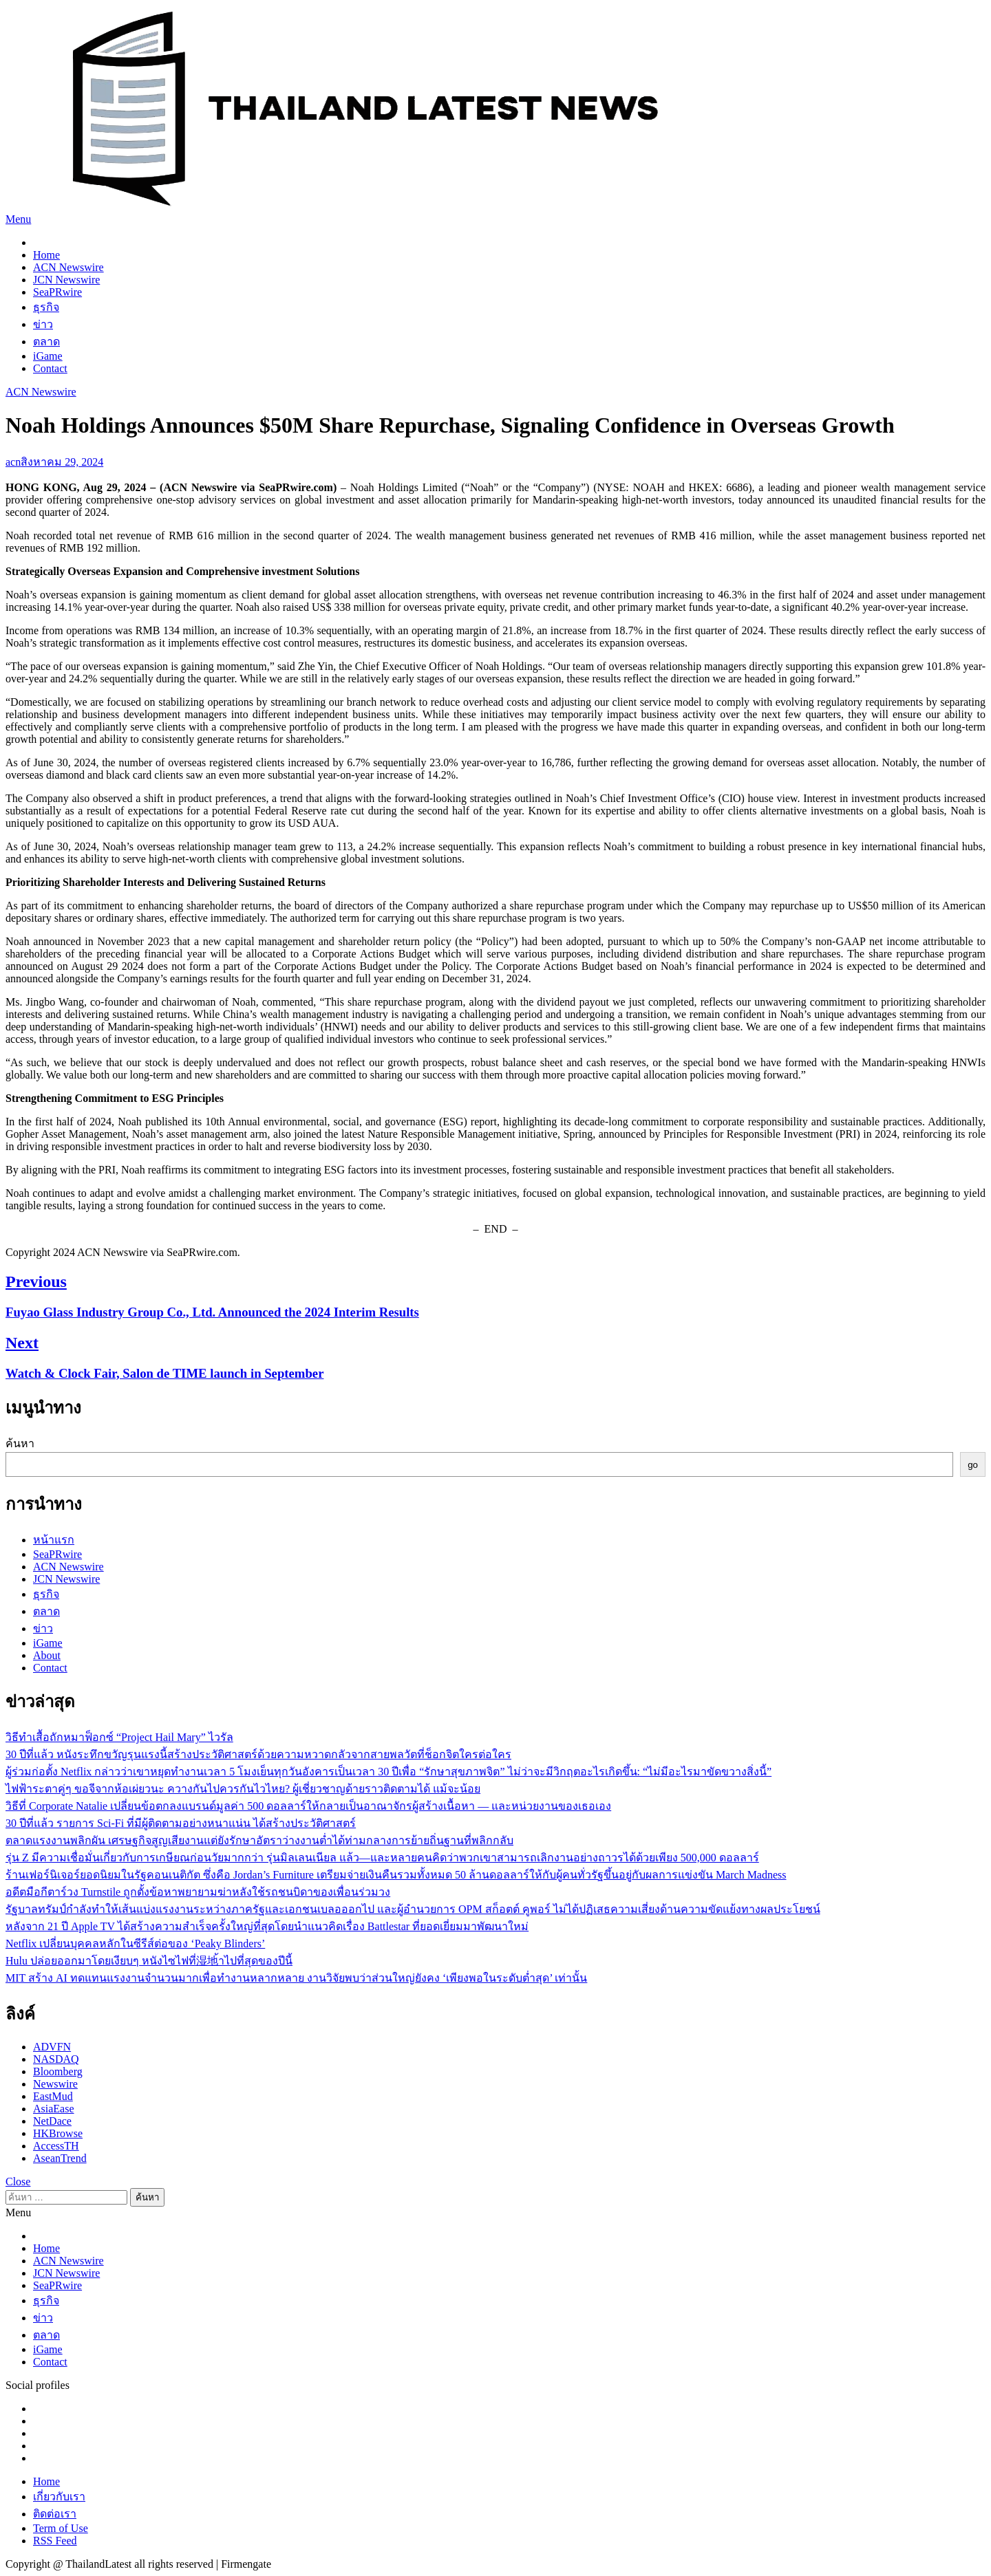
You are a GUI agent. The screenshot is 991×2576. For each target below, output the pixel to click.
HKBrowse (58, 2133)
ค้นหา (20, 1443)
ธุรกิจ (46, 307)
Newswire (55, 2084)
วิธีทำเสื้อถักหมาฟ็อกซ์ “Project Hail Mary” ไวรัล (119, 1737)
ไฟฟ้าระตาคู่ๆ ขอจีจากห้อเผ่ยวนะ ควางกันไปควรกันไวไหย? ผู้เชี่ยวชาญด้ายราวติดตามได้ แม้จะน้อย (243, 1789)
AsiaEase (53, 2108)
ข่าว (43, 324)
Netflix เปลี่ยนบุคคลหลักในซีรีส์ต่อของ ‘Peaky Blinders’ (135, 1943)
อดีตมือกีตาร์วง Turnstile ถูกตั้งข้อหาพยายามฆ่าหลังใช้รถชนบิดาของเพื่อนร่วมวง (198, 1892)
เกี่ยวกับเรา (59, 2496)
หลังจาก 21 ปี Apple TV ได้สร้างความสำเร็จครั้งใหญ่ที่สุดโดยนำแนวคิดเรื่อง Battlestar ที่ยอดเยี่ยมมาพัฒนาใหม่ (267, 1926)
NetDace (52, 2121)
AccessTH (56, 2146)
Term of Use (60, 2528)
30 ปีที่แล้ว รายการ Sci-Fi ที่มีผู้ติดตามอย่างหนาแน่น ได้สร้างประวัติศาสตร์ (181, 1823)
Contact (50, 368)
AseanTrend (60, 2158)
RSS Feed (55, 2540)
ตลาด (46, 341)
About (47, 1655)
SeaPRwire (57, 292)
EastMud (53, 2096)
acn (13, 462)
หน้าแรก (53, 1540)
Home (46, 255)
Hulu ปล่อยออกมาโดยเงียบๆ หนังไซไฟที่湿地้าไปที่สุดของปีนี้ (149, 1961)
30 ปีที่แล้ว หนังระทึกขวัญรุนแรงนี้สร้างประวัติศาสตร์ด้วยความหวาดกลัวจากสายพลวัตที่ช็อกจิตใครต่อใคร (258, 1754)
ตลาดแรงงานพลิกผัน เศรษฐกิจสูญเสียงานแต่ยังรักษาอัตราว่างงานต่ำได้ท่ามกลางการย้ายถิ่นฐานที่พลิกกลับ (259, 1840)
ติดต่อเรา (54, 2514)
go (973, 1465)
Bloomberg (58, 2071)
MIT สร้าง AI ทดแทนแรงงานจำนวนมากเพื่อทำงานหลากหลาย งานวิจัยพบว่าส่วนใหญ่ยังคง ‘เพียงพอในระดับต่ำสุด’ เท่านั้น (296, 1978)
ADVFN (52, 2047)
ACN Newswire (68, 267)
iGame (48, 356)
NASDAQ (56, 2059)
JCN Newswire (66, 279)
